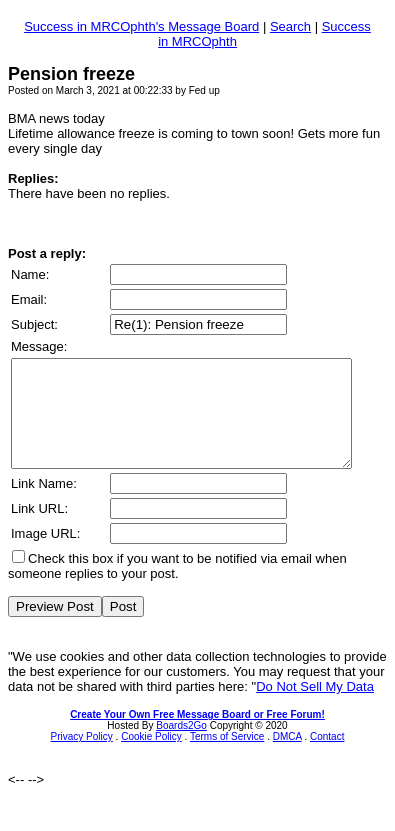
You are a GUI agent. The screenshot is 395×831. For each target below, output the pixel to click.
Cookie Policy (151, 757)
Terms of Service (227, 757)
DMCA (287, 757)
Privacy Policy (82, 757)
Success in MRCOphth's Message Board (141, 26)
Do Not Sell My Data (315, 707)
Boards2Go (181, 746)
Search (290, 26)
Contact (327, 757)
